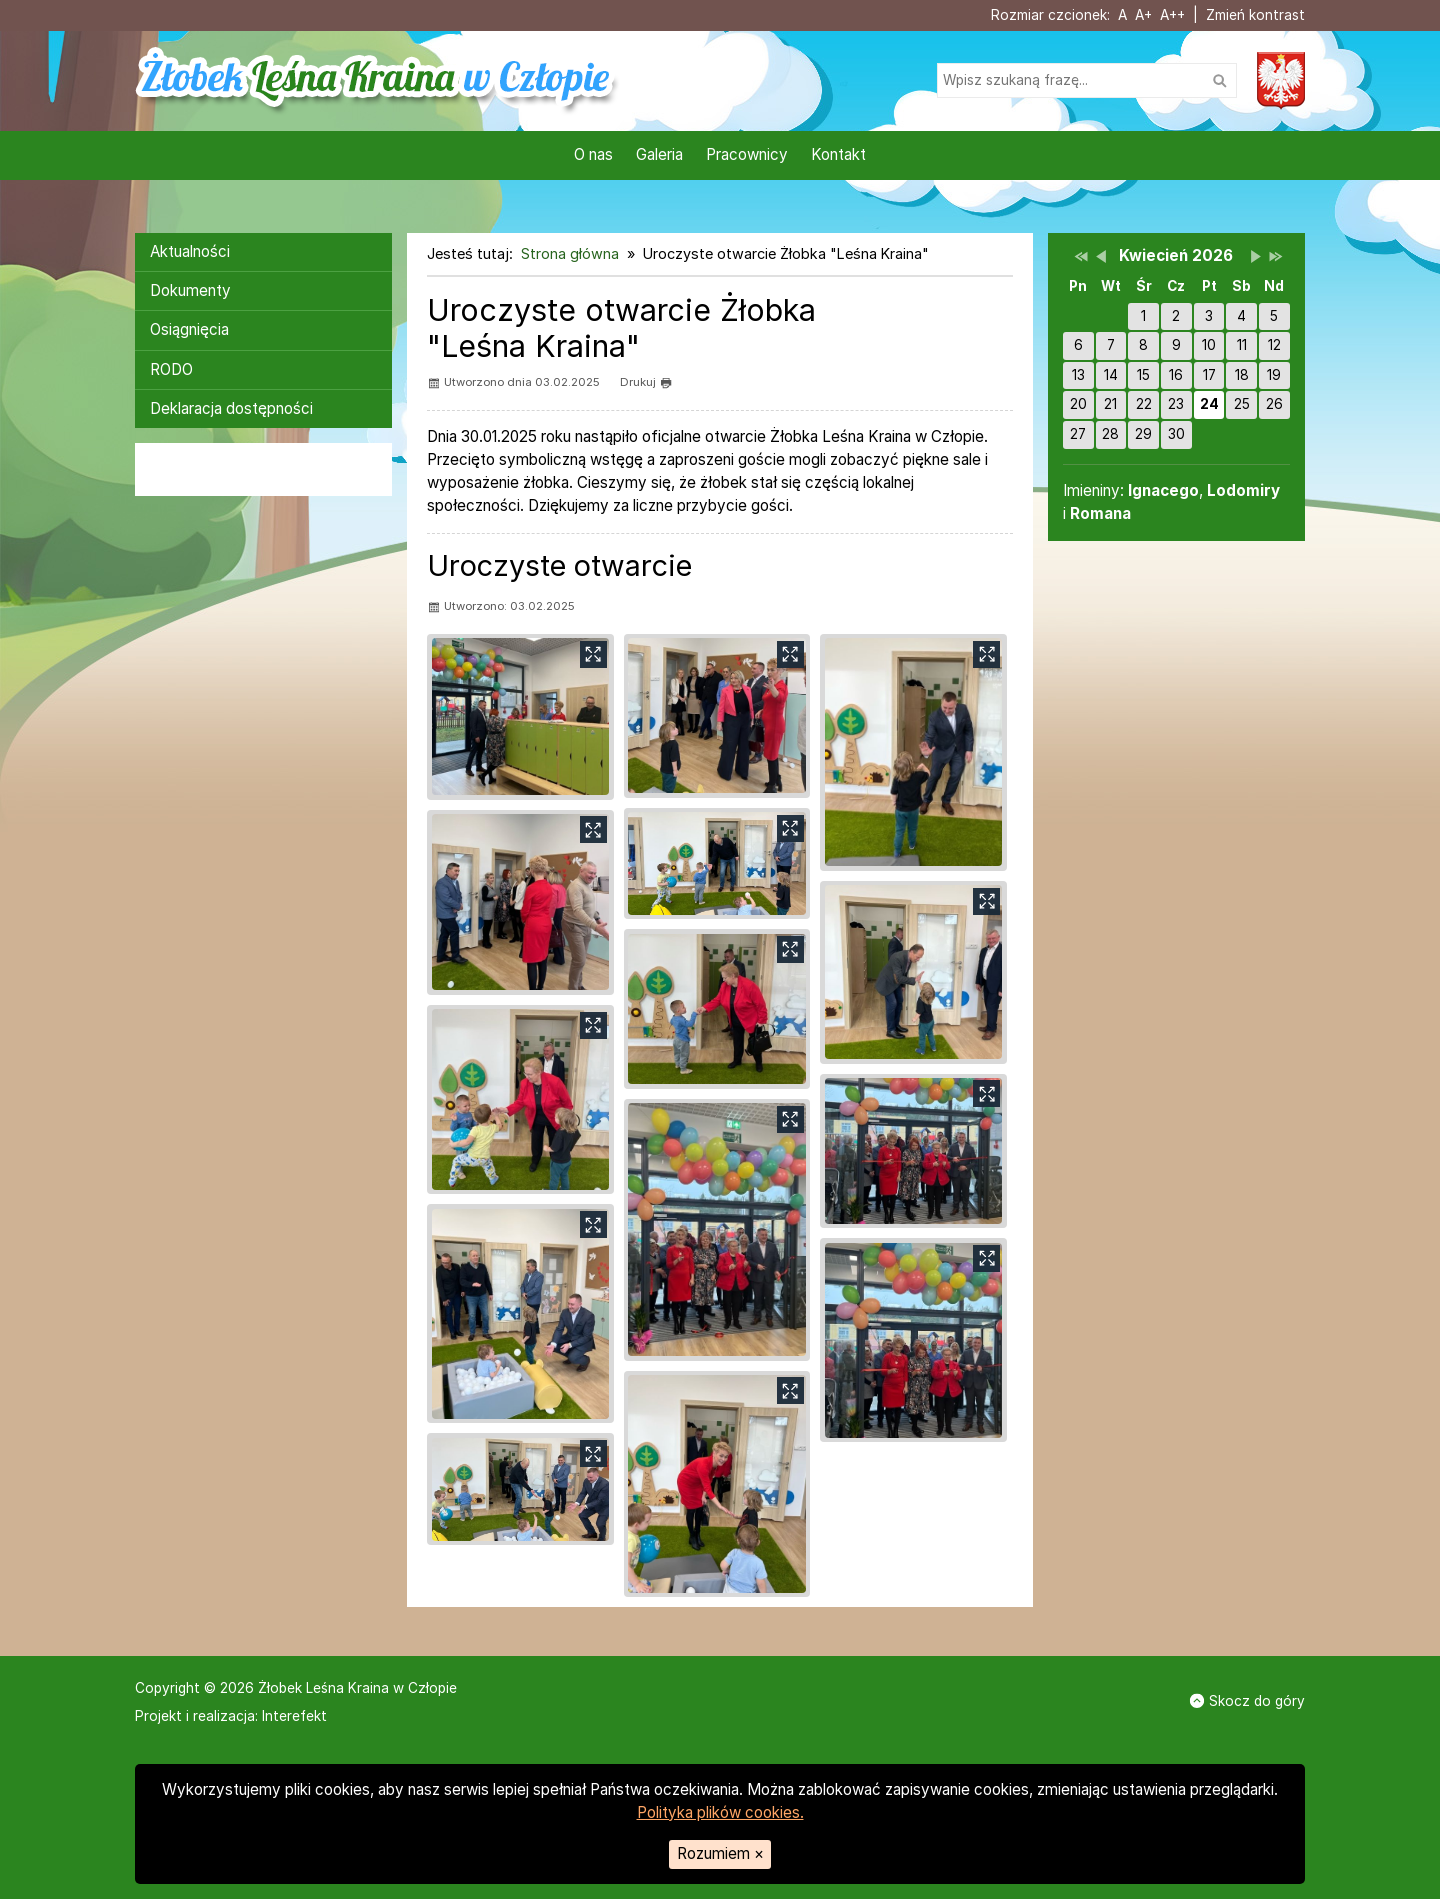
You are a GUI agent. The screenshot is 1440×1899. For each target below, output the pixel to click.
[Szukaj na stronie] (1087, 80)
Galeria (659, 154)
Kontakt (838, 154)
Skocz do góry (1247, 1701)
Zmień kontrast (1255, 15)
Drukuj (645, 383)
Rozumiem (720, 1853)
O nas (593, 154)
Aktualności (190, 251)
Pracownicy (747, 154)
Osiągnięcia (189, 329)
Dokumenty (190, 290)
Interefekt (294, 1716)
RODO (171, 369)
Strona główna (570, 253)
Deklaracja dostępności (231, 408)
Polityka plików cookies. (720, 1812)
